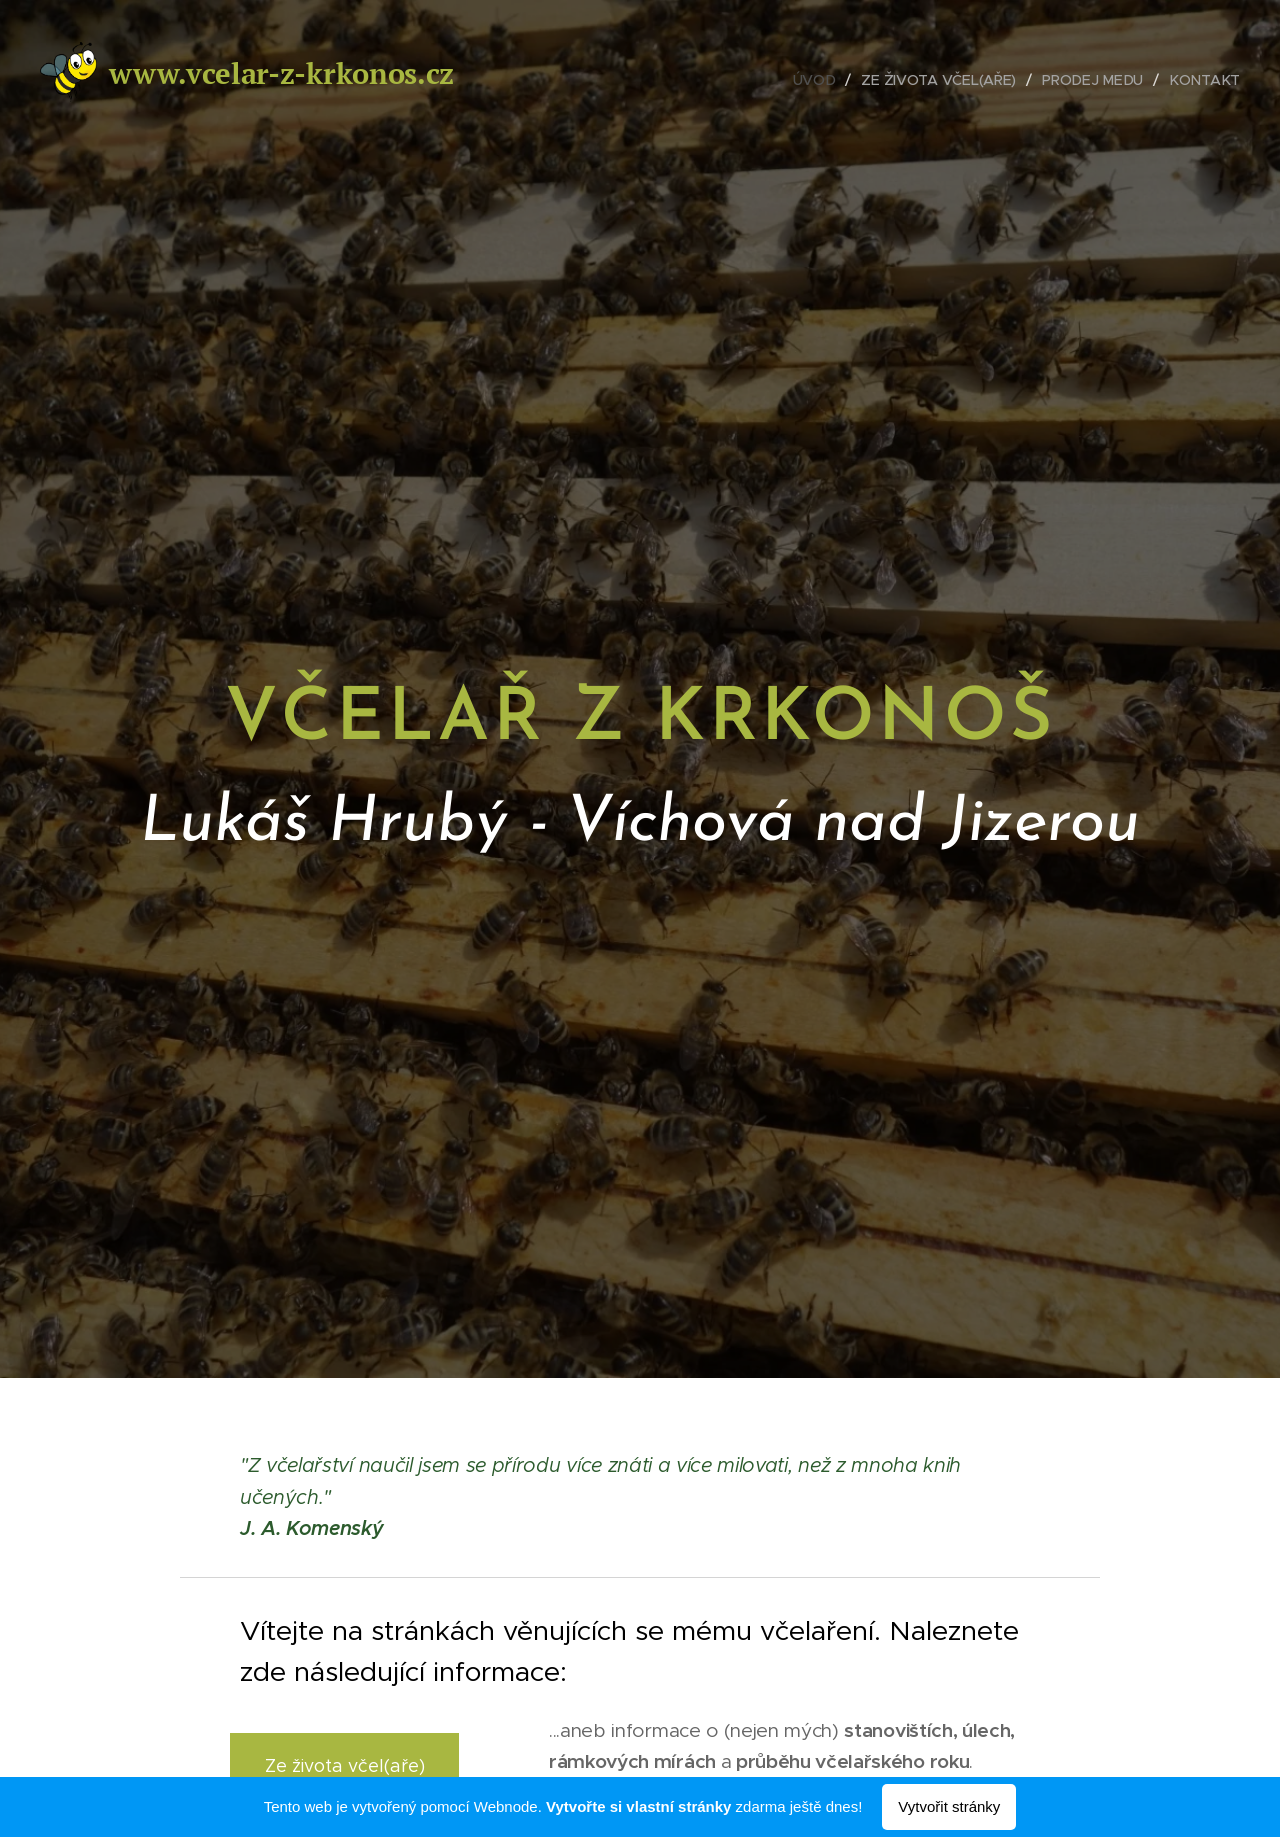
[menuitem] (821, 80)
